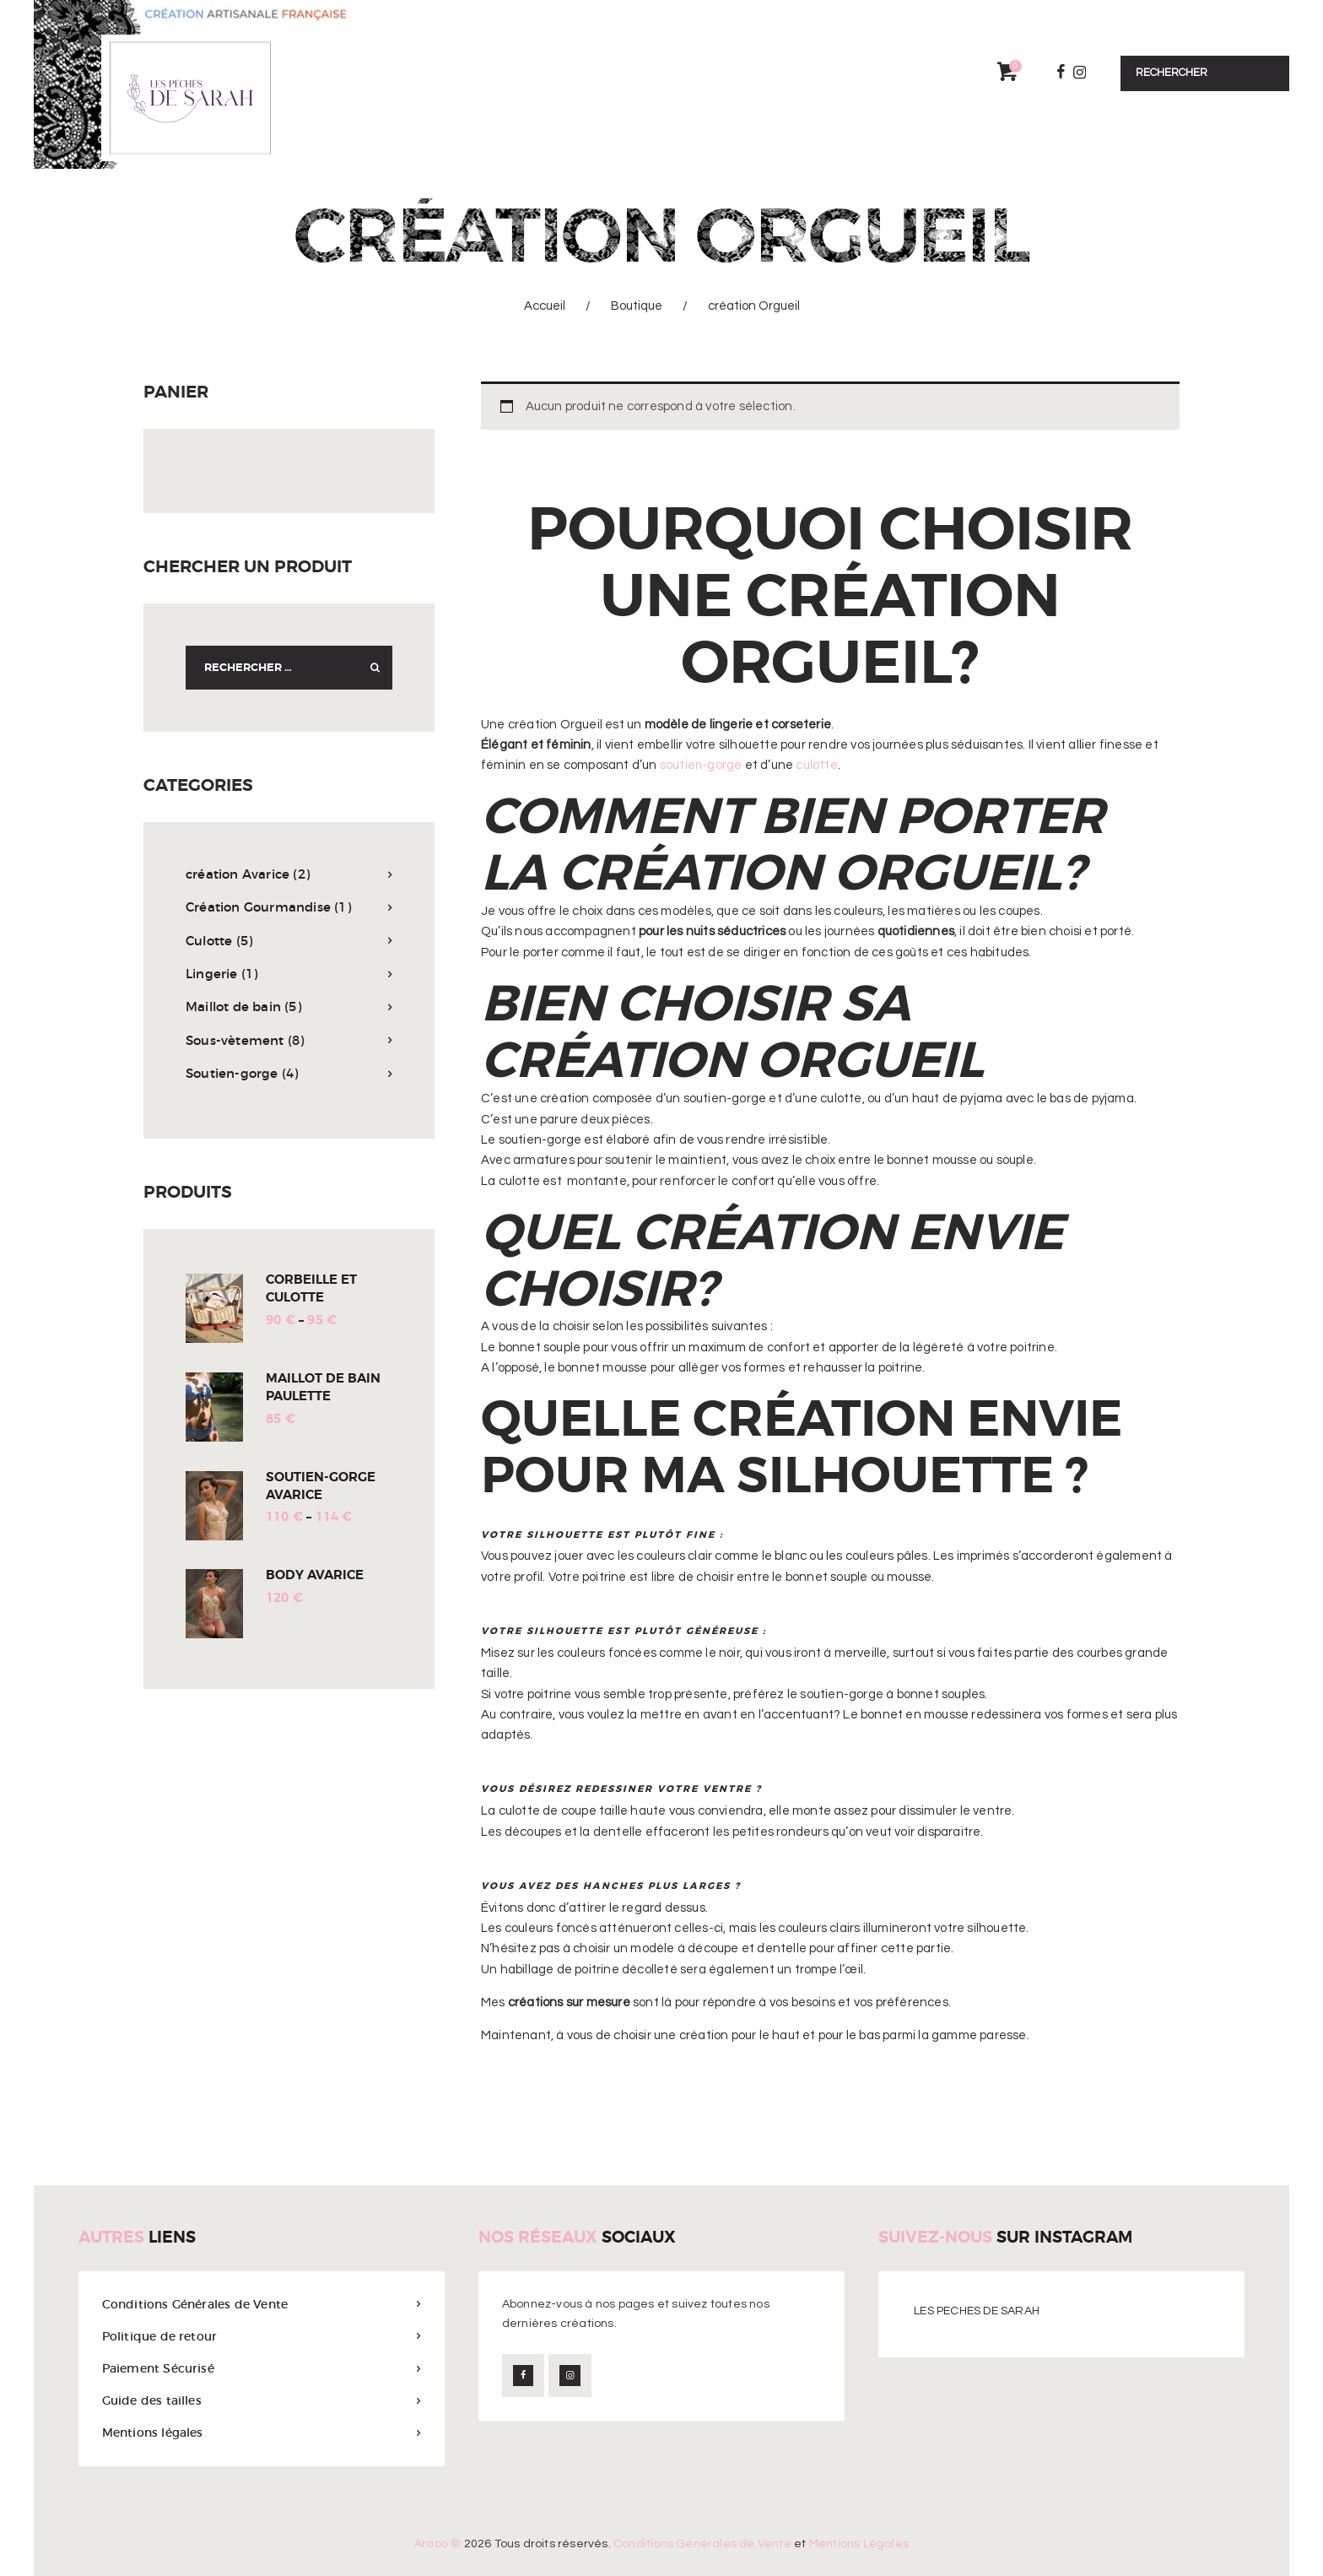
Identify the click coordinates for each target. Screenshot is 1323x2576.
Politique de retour (160, 2336)
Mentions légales (152, 2432)
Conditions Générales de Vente (195, 2304)
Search (370, 668)
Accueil (544, 306)
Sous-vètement (235, 1040)
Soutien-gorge (232, 1073)
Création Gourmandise (258, 907)
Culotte (209, 941)
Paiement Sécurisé (158, 2368)
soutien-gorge (701, 765)
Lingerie (212, 974)
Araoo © (437, 2543)
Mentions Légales (859, 2543)
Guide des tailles (152, 2400)
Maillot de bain (233, 1006)
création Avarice (237, 874)
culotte (816, 765)
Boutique (636, 306)
